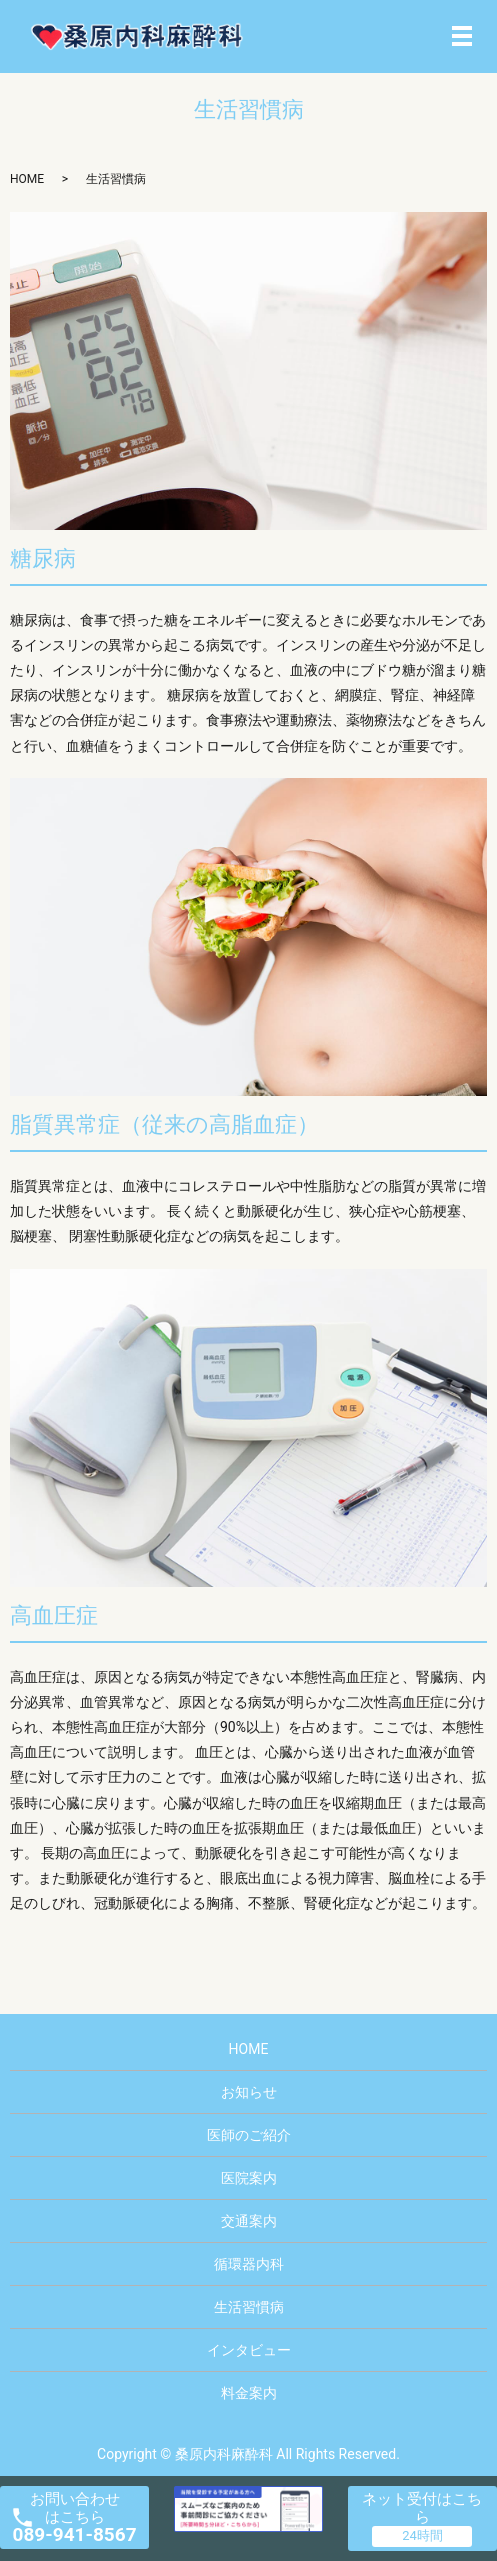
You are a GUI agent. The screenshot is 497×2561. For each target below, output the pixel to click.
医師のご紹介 (249, 2135)
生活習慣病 (249, 2307)
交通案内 (249, 2221)
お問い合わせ (75, 2518)
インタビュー (249, 2350)
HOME (27, 179)
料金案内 (249, 2393)
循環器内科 (249, 2264)
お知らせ (249, 2092)
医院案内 (249, 2178)
